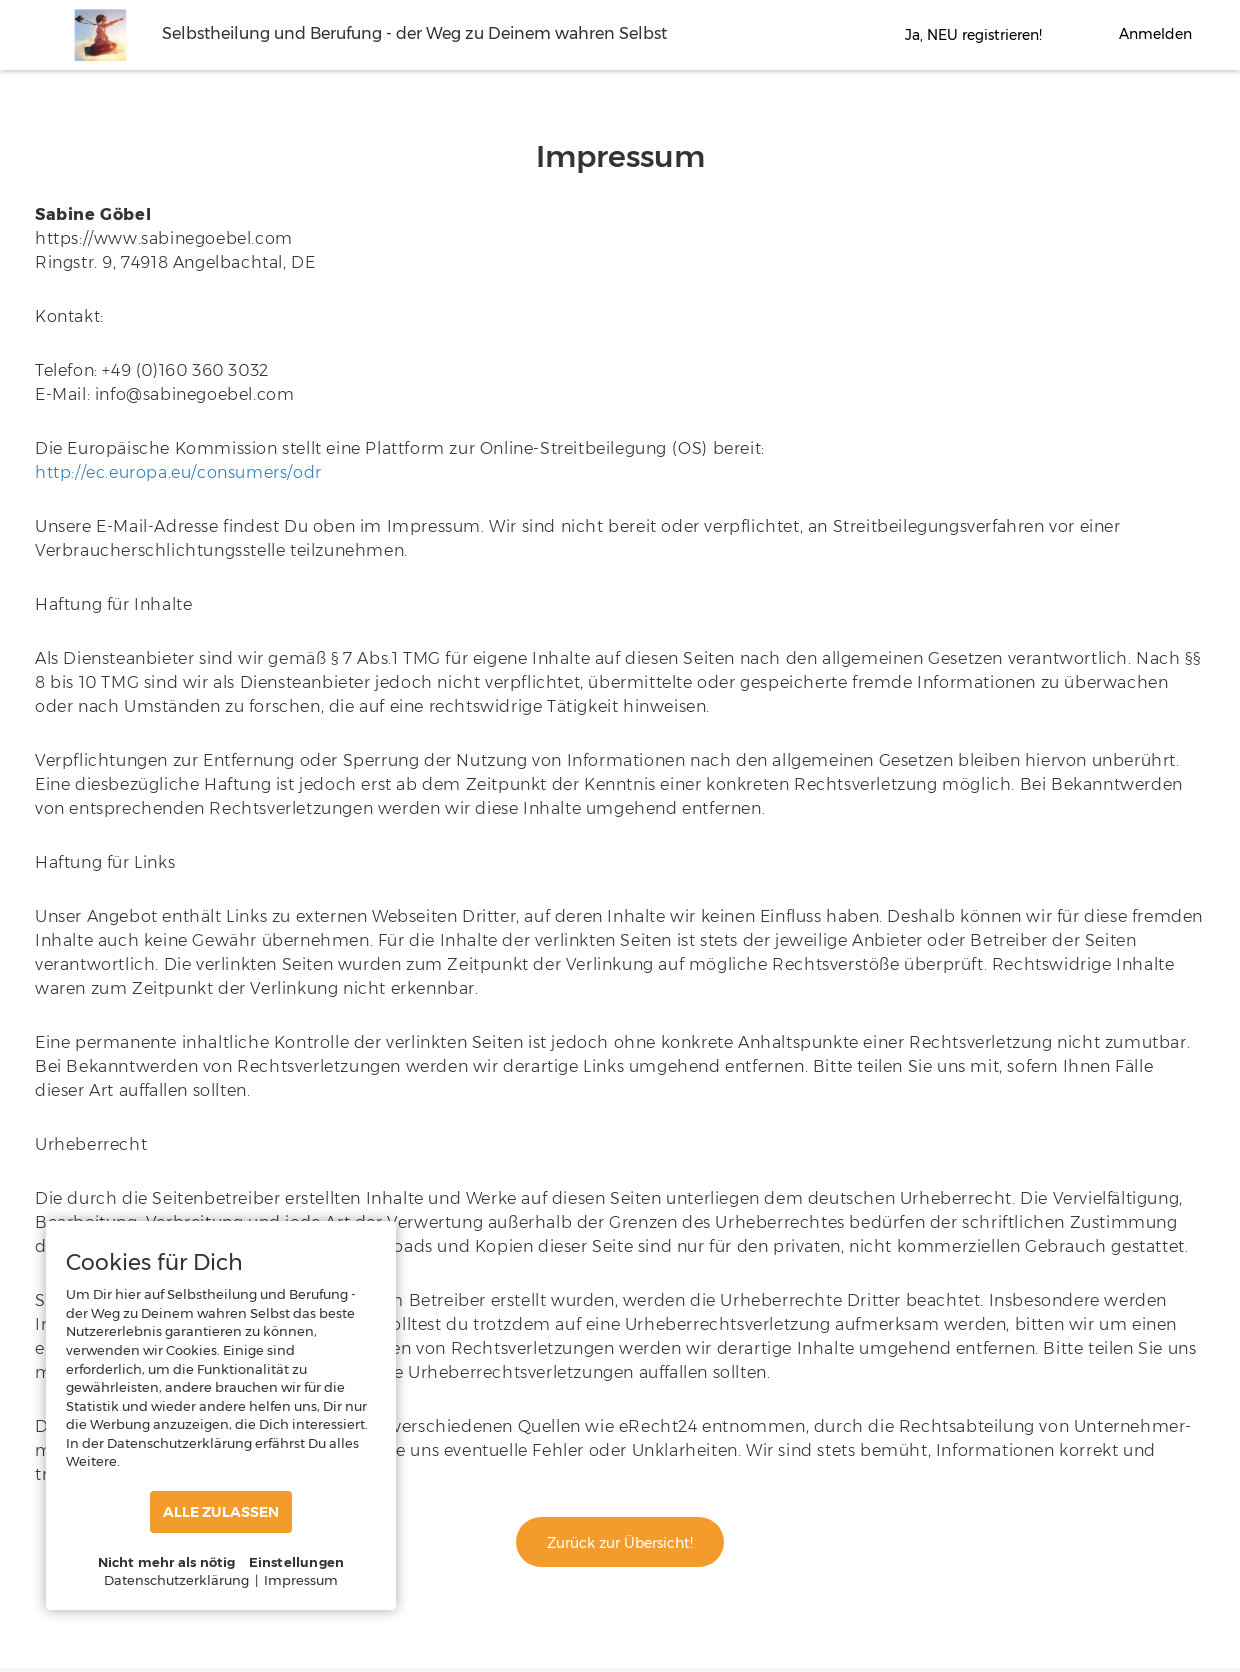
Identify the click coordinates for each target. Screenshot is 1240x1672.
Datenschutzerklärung (176, 1580)
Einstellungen (297, 1562)
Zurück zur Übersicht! (620, 1543)
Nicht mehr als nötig (167, 1562)
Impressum (301, 1580)
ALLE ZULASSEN (221, 1512)
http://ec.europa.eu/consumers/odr (178, 472)
